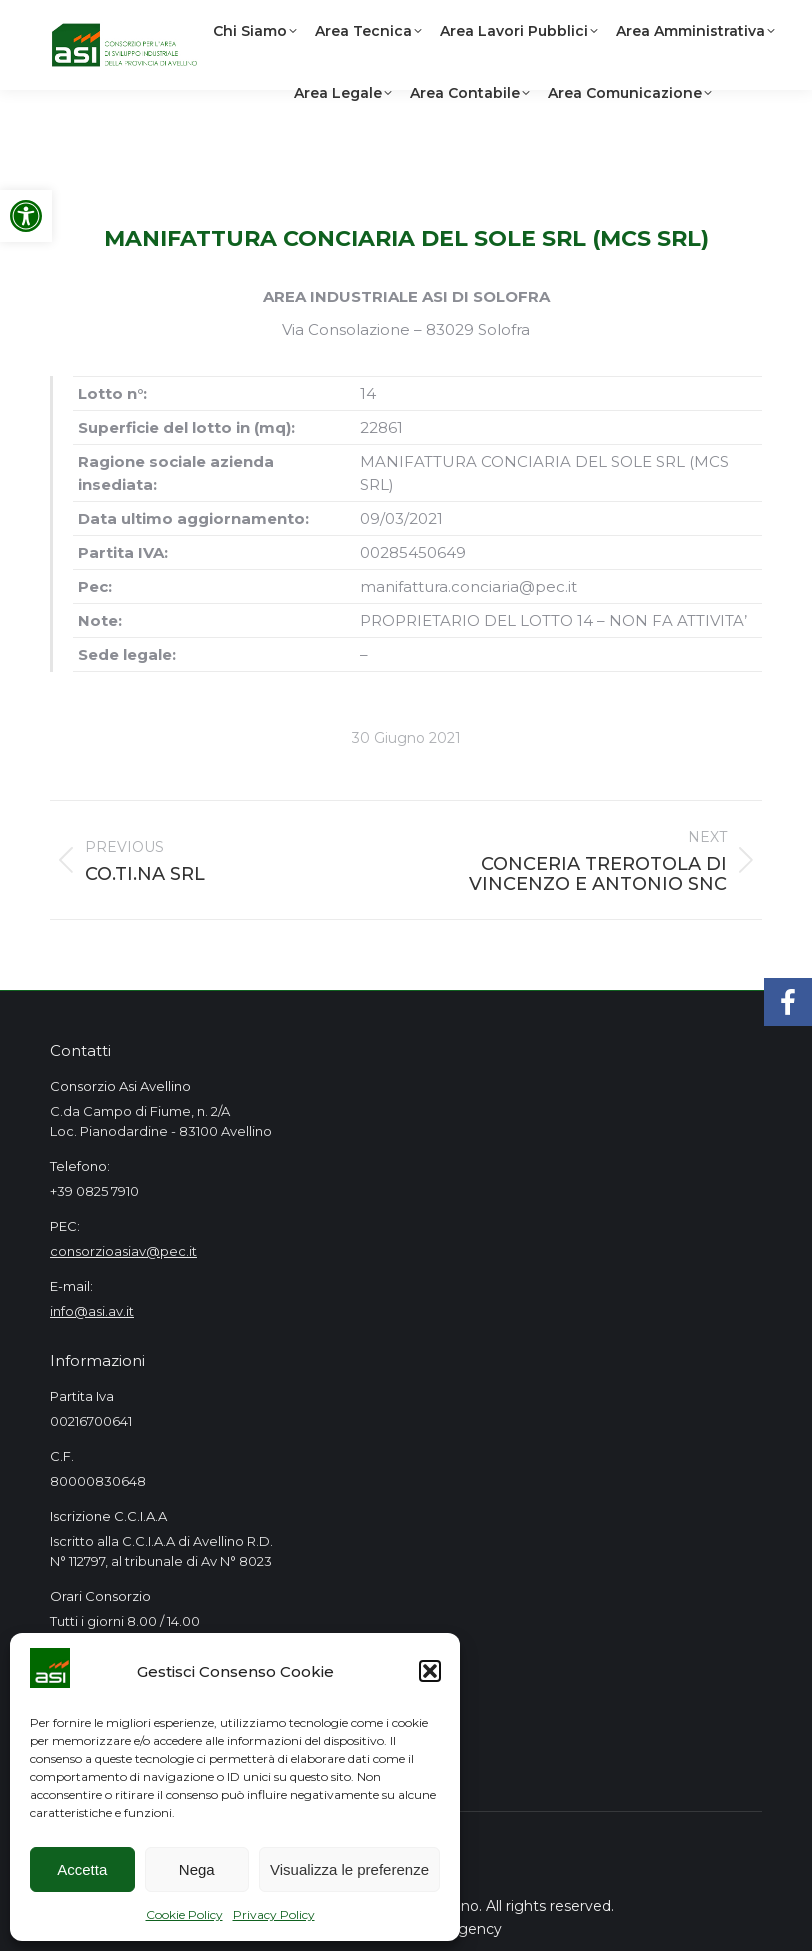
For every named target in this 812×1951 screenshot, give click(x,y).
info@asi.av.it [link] (92, 1311)
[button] (430, 1671)
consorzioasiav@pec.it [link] (123, 1251)
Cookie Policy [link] (184, 1914)
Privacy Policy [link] (274, 1914)
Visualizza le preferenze (349, 1869)
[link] (26, 216)
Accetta (82, 1869)
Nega (197, 1869)
